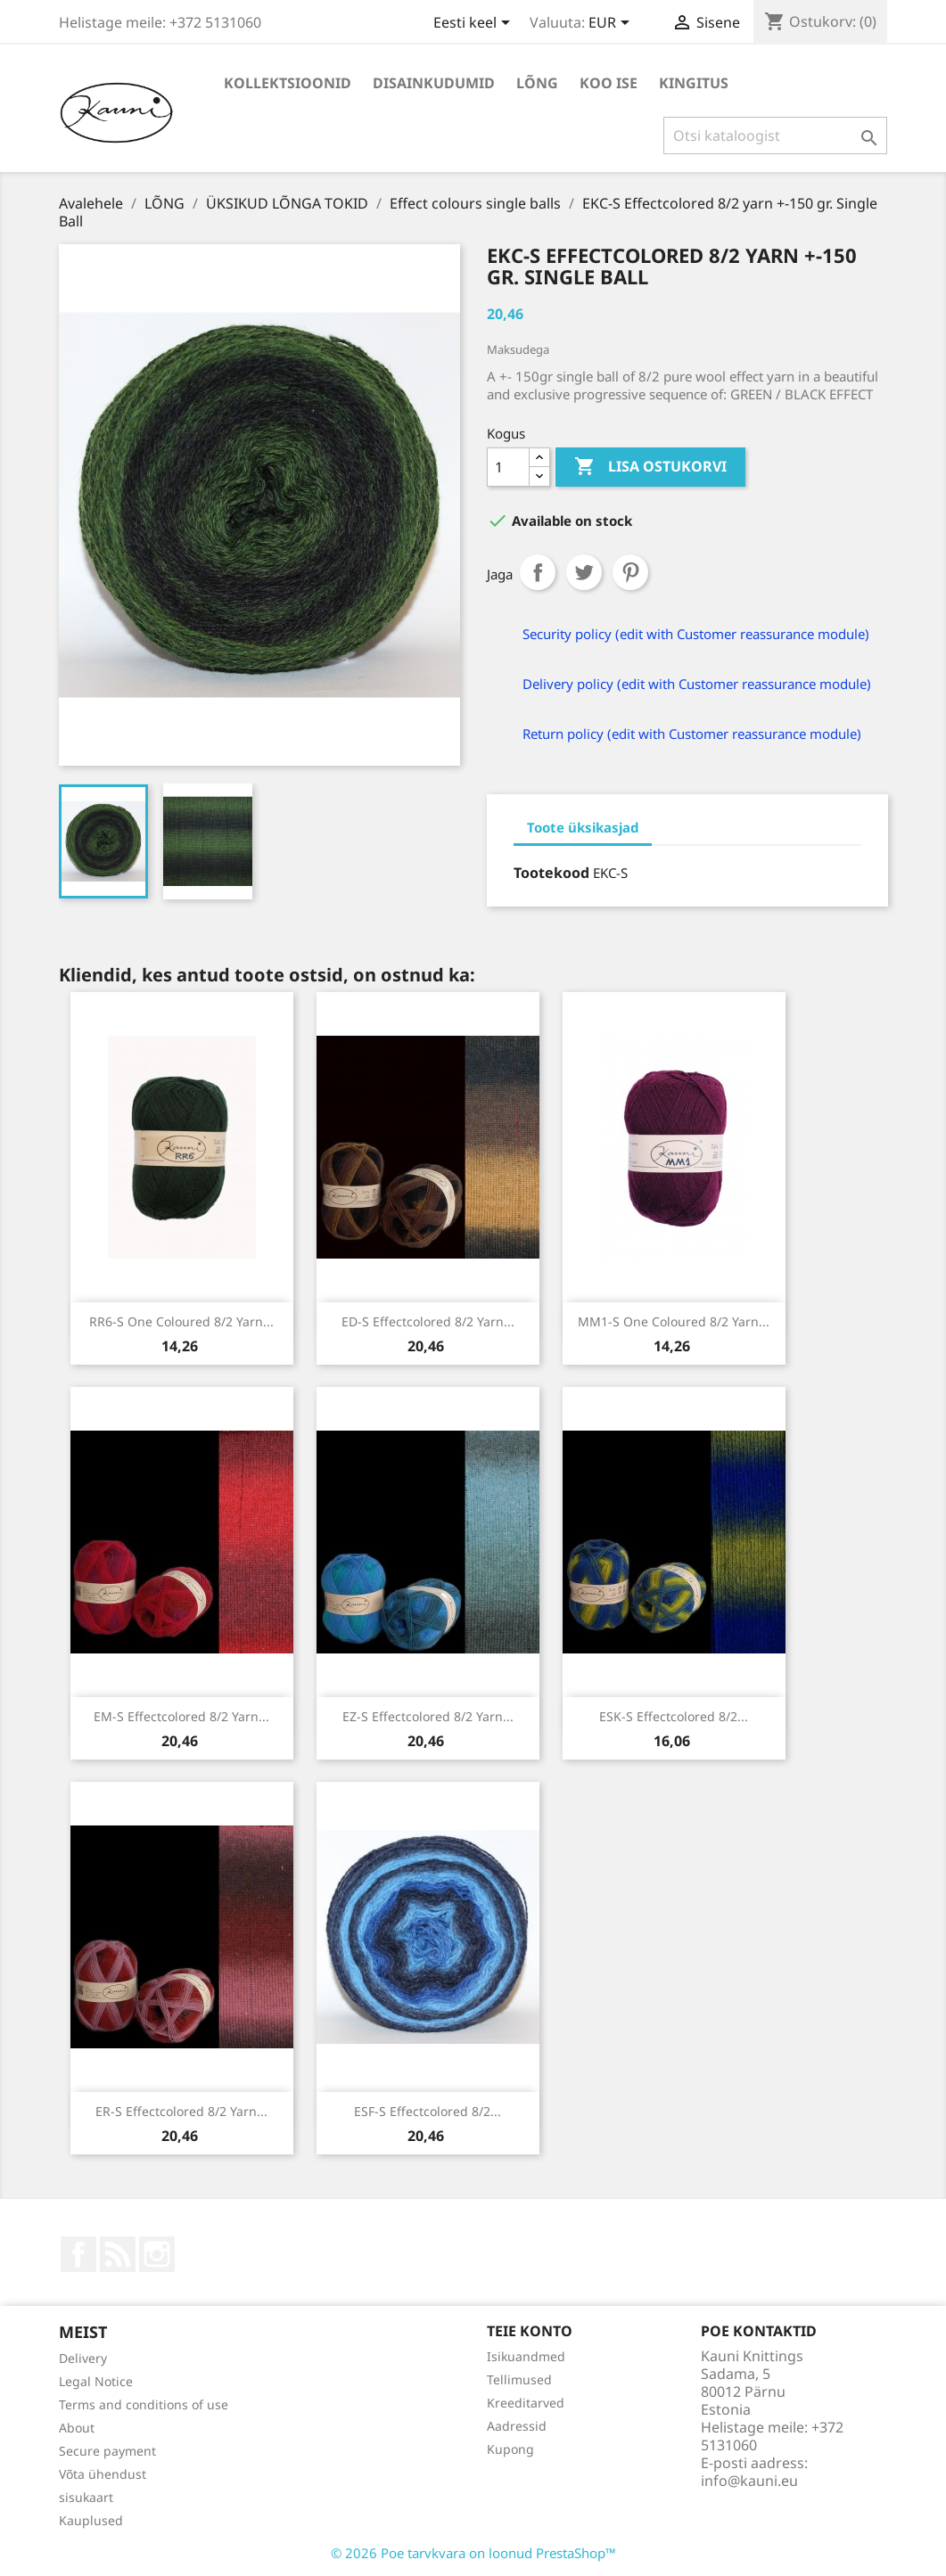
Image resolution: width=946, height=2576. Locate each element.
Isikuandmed (526, 2356)
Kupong (510, 2449)
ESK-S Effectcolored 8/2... (673, 1716)
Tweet (584, 572)
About (77, 2427)
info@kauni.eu (749, 2480)
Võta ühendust (102, 2473)
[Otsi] (775, 135)
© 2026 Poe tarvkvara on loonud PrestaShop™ (473, 2553)
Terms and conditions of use (143, 2404)
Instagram (157, 2254)
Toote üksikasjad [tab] (582, 827)
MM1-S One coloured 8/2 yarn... (673, 1321)
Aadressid (517, 2425)
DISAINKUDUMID (434, 83)
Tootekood (551, 873)
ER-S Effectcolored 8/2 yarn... (181, 2111)
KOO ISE (609, 83)
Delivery (83, 2358)
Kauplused (91, 2520)
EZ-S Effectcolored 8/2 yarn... (428, 1716)
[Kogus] (508, 467)
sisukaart (86, 2497)
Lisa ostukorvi (650, 467)
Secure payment (107, 2450)
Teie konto (529, 2331)
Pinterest (630, 572)
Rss (118, 2254)
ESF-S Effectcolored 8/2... (427, 2111)
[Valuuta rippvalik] (612, 24)
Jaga (537, 572)
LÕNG (537, 83)
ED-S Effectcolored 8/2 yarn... (427, 1321)
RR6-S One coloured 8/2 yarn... (181, 1321)
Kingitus (693, 83)
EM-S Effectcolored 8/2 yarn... (181, 1716)
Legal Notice (96, 2381)
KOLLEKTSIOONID (287, 83)
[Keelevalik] (474, 24)
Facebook (78, 2254)
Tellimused (519, 2379)
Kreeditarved (525, 2402)
